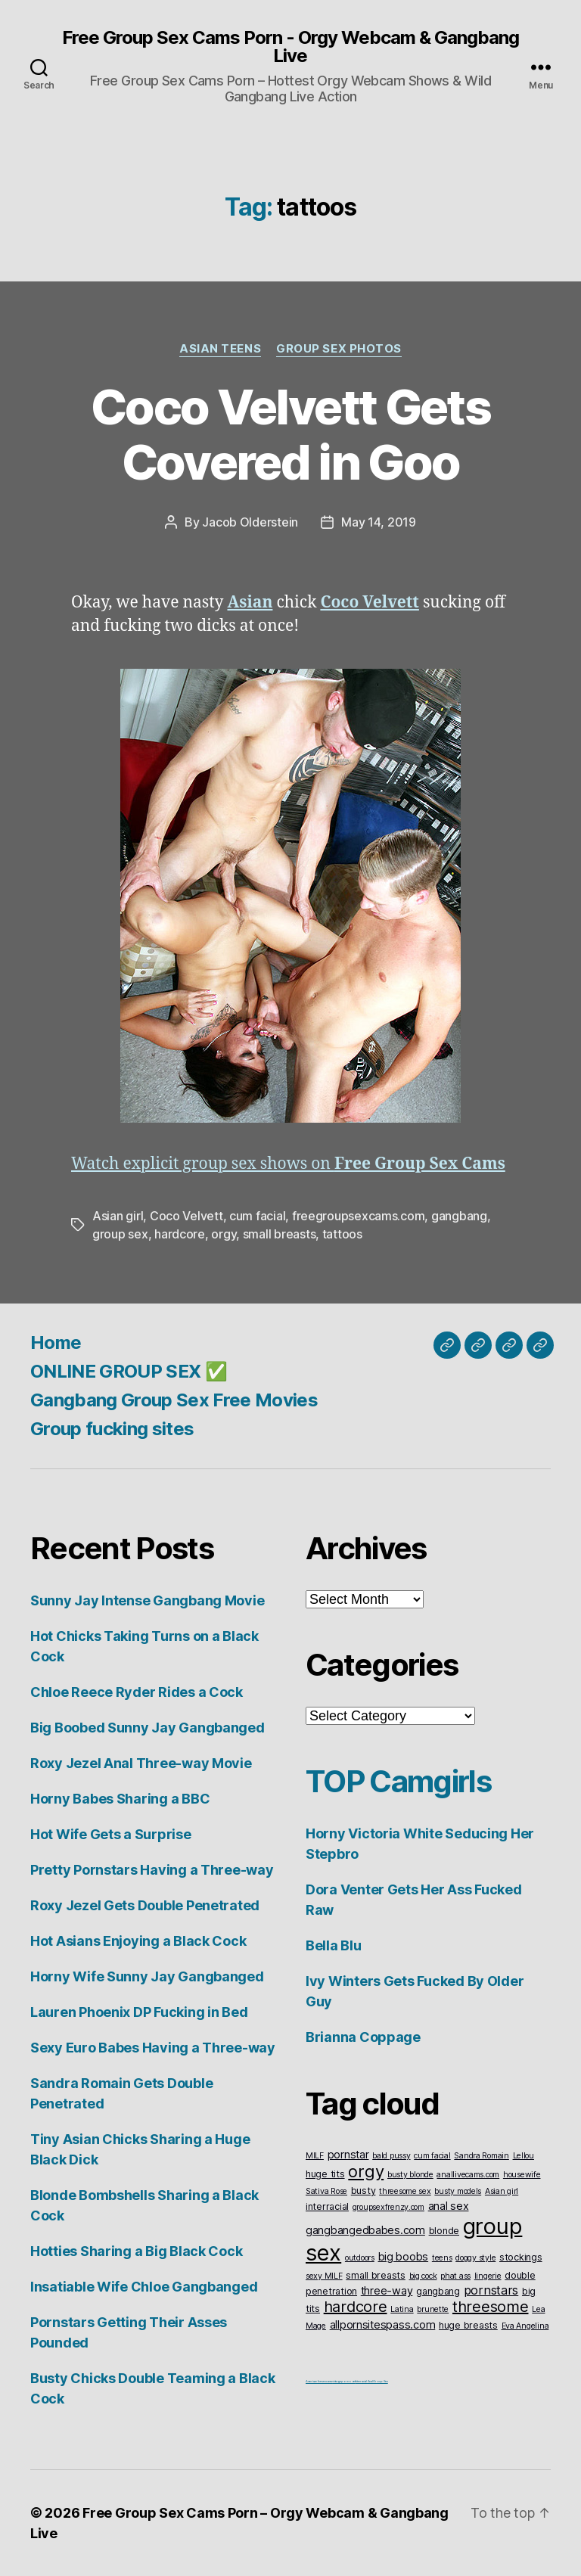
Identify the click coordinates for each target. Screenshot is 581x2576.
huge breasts (468, 2325)
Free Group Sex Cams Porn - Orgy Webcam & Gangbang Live (290, 47)
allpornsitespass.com (383, 2324)
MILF (315, 2156)
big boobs (403, 2256)
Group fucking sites (112, 1429)
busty (363, 2190)
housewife (522, 2175)
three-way (387, 2290)
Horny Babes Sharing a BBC (120, 1799)
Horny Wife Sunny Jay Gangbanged (147, 1976)
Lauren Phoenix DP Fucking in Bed (138, 2012)
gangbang (459, 1215)
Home (55, 1342)
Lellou (523, 2156)
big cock (423, 2276)
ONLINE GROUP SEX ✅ (128, 1371)
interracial (327, 2206)
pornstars (491, 2290)
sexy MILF (324, 2276)
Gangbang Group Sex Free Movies (174, 1400)
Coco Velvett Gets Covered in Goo (290, 434)
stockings (520, 2257)
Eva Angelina (525, 2326)
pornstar (348, 2154)
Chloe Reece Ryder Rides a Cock (136, 1692)
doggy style (475, 2258)
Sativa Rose (326, 2191)
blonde (444, 2230)
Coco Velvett (186, 1215)
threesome (490, 2307)
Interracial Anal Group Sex (372, 2381)
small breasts (279, 1233)
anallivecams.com (468, 2175)
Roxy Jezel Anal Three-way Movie (141, 1763)
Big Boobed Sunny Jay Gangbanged (147, 1727)
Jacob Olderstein (250, 522)
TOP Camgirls (398, 1781)
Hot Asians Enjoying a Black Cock (138, 1941)
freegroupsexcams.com (358, 1215)
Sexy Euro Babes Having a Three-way (152, 2048)
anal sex (448, 2205)
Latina (401, 2309)
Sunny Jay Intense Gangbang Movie (147, 1600)
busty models (457, 2191)
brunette (433, 2309)
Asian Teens (220, 349)
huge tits (325, 2174)
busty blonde (410, 2175)
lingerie (488, 2276)
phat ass (455, 2276)
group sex (120, 1233)
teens (442, 2258)
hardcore (179, 1233)
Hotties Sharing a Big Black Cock (136, 2251)
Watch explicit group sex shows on (288, 1164)
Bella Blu (334, 1945)
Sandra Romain (481, 2156)
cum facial (257, 1215)
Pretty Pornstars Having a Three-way (152, 1870)
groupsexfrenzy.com (388, 2207)
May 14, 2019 (378, 522)
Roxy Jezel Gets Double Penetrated (144, 1905)
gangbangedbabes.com (365, 2229)
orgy (223, 1233)
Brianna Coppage (363, 2037)
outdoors (359, 2258)
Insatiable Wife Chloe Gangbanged (143, 2287)
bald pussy (391, 2156)
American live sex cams (319, 2381)
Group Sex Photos (339, 349)
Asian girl (117, 1215)
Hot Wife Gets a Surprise (110, 1834)
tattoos (342, 1233)
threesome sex (405, 2191)
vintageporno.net (344, 2381)
